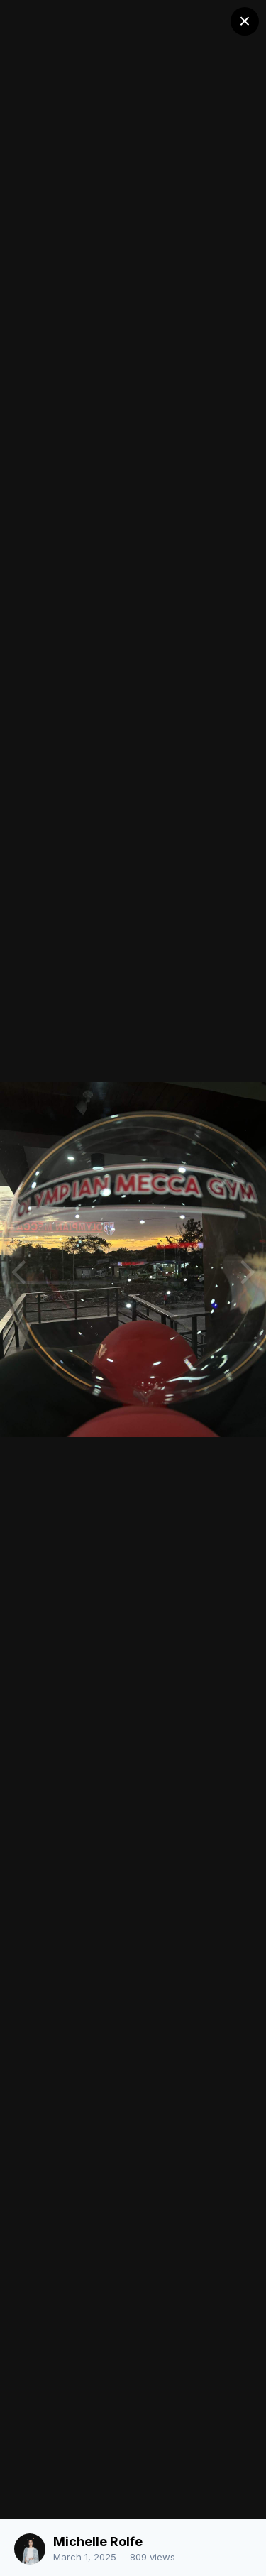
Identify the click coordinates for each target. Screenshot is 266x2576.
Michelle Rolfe (98, 2541)
